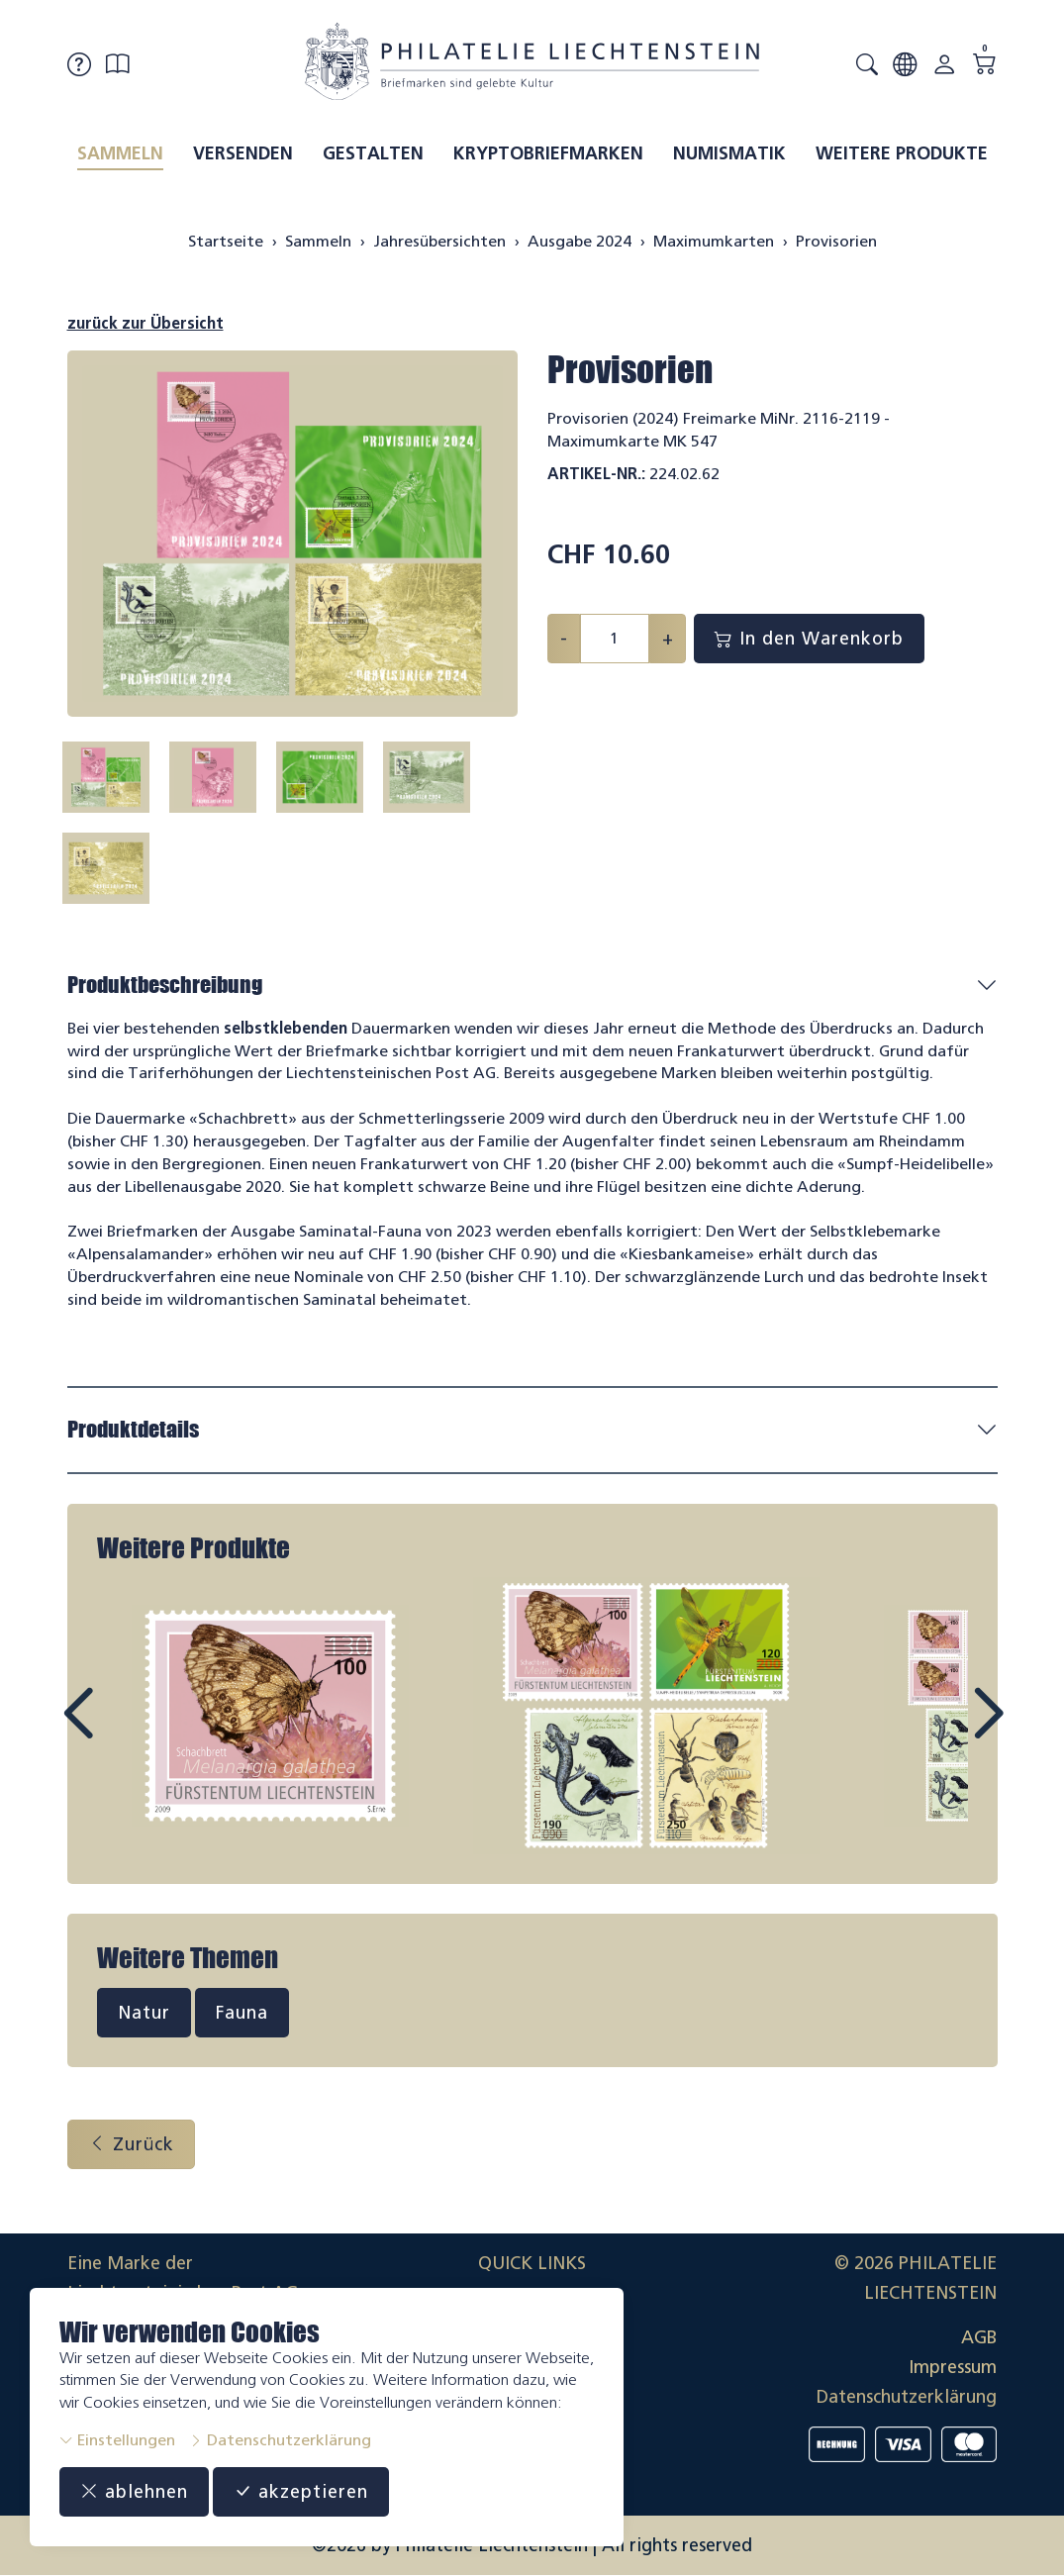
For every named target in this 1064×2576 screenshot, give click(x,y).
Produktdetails (133, 1429)
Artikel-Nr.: (596, 473)
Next (942, 1731)
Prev (123, 1731)
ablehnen (134, 2492)
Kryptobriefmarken (548, 153)
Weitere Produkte (902, 153)
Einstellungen (117, 2439)
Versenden (243, 153)
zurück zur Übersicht (145, 323)
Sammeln (120, 153)
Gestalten (373, 153)
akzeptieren (301, 2492)
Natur (144, 2013)
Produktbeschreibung (164, 984)
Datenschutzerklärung (280, 2439)
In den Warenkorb (809, 638)
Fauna (242, 2013)
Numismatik (729, 153)
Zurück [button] (131, 2144)
